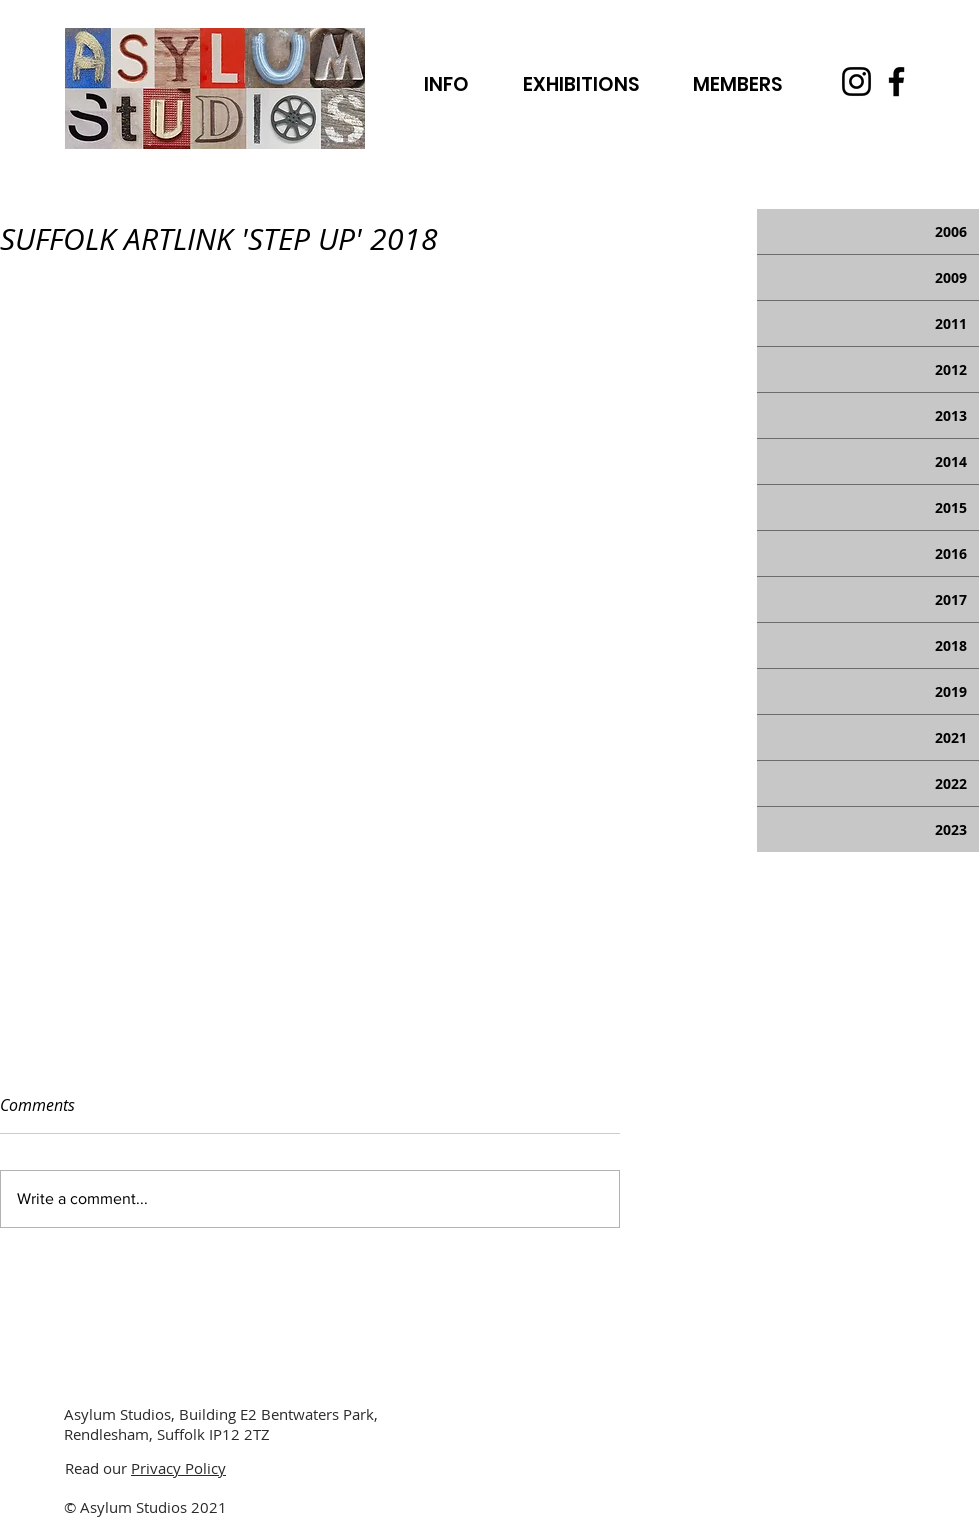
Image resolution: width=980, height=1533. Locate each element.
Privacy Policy (178, 1468)
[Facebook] (896, 81)
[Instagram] (856, 81)
